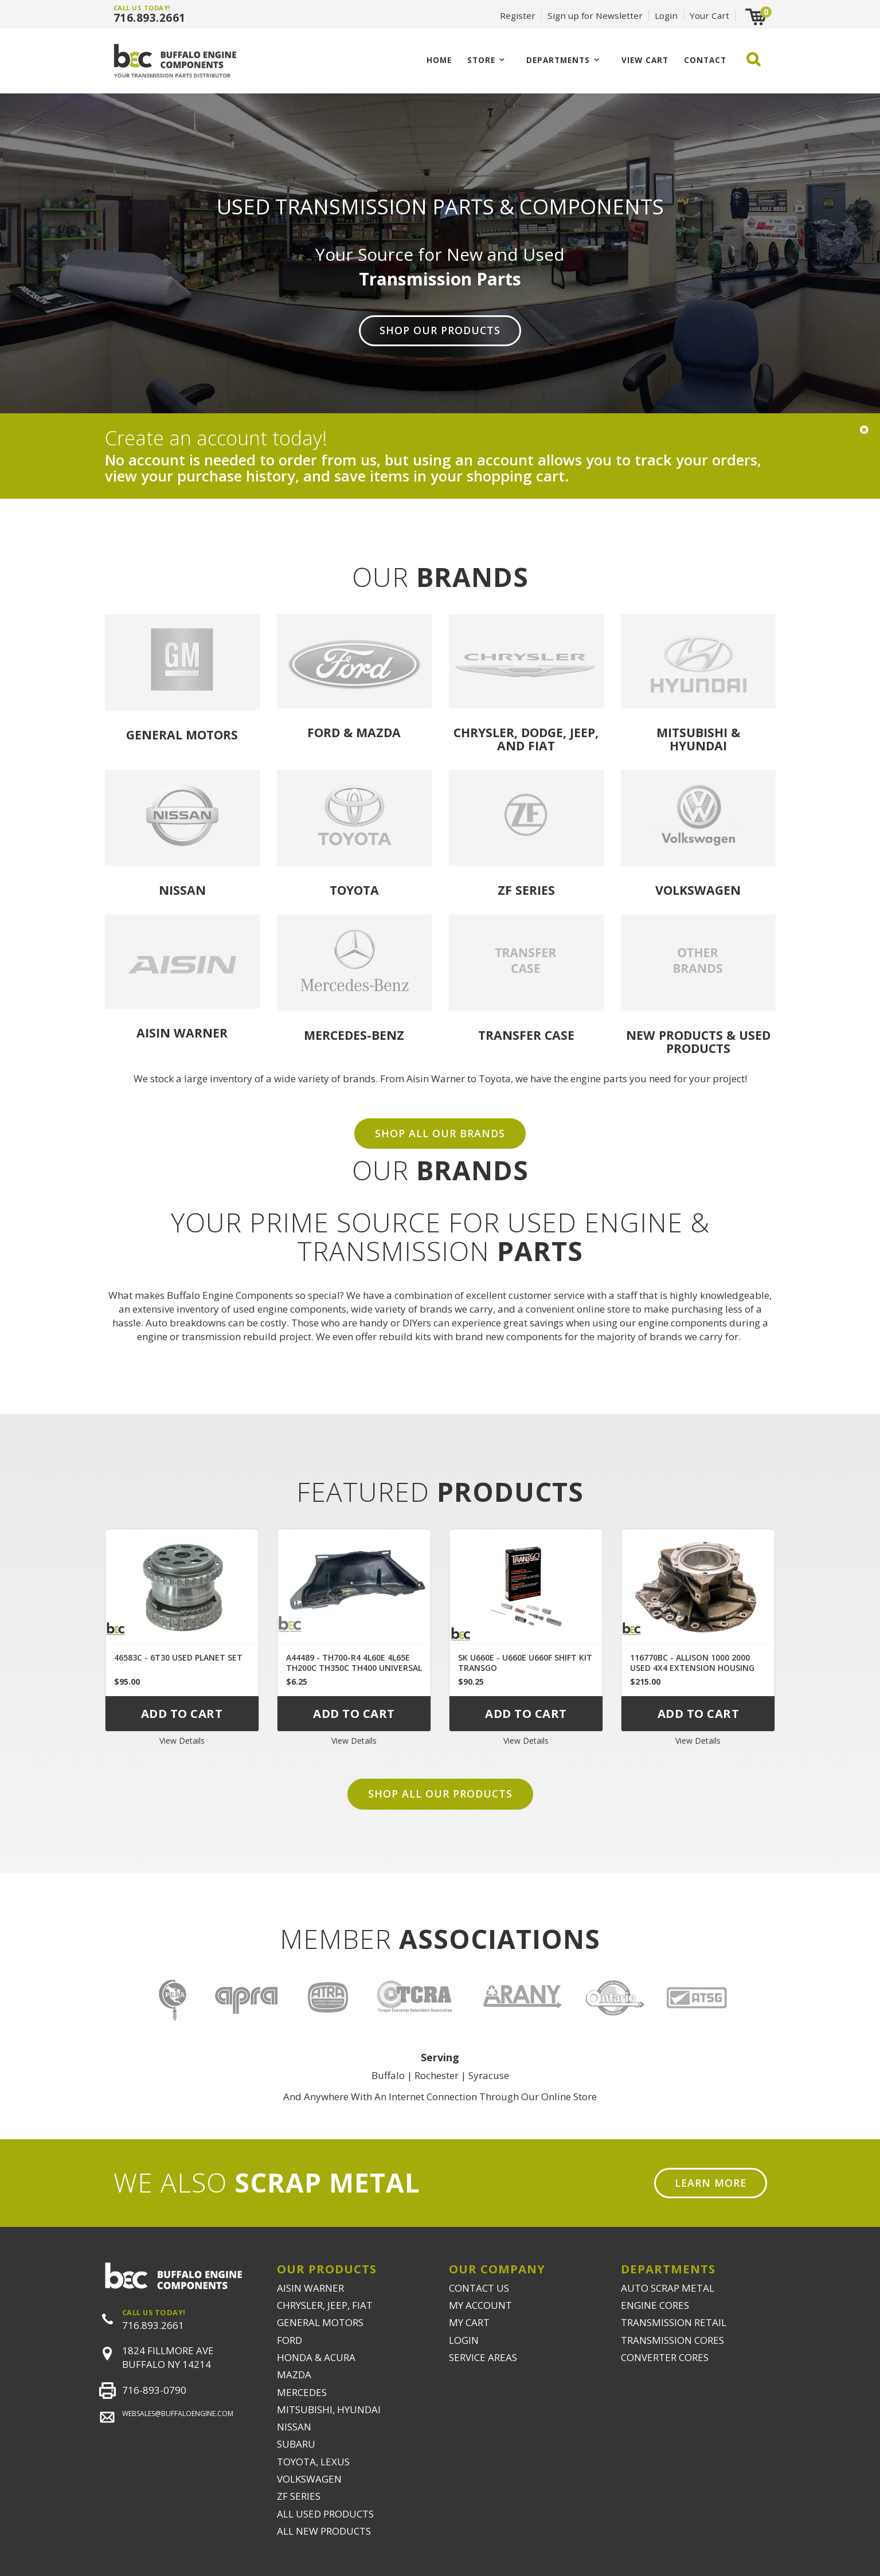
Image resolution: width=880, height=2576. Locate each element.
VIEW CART (644, 59)
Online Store (569, 2096)
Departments (558, 59)
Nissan (182, 890)
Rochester (436, 2075)
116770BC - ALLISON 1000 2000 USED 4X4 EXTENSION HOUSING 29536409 (692, 1668)
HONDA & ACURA (316, 2357)
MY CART (469, 2322)
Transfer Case (526, 1035)
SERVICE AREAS (483, 2357)
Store (481, 59)
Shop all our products (440, 1793)
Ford (323, 732)
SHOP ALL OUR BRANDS (440, 1133)
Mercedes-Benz (354, 1035)
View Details (182, 1740)
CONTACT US (479, 2288)
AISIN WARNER (310, 2288)
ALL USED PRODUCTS (325, 2513)
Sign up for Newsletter (595, 15)
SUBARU (296, 2443)
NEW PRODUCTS (674, 1035)
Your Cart (709, 15)
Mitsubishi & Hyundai (698, 739)
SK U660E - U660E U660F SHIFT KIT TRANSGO (525, 1662)
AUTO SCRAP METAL (667, 2288)
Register (517, 15)
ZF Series (526, 890)
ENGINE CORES (655, 2305)
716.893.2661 (150, 17)
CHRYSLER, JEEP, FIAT (325, 2305)
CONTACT (705, 59)
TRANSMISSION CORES (672, 2340)
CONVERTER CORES (665, 2357)
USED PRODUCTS (718, 1041)
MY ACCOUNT (480, 2305)
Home (439, 59)
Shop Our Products (440, 330)
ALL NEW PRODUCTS (324, 2531)
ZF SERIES (298, 2496)
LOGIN (464, 2340)
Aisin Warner (182, 1032)
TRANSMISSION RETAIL (673, 2322)
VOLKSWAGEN (309, 2478)
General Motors (182, 734)
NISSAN (294, 2426)
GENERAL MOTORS (320, 2322)
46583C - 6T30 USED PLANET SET (178, 1657)
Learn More (710, 2183)
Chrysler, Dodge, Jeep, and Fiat (526, 739)
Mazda (378, 732)
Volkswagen (698, 890)
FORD (289, 2340)
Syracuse (488, 2075)
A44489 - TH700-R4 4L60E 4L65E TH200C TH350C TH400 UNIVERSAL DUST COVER (354, 1668)
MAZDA (294, 2374)
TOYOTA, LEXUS (313, 2461)
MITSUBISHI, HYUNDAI (329, 2409)
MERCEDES (302, 2392)
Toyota (354, 890)
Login (666, 15)
